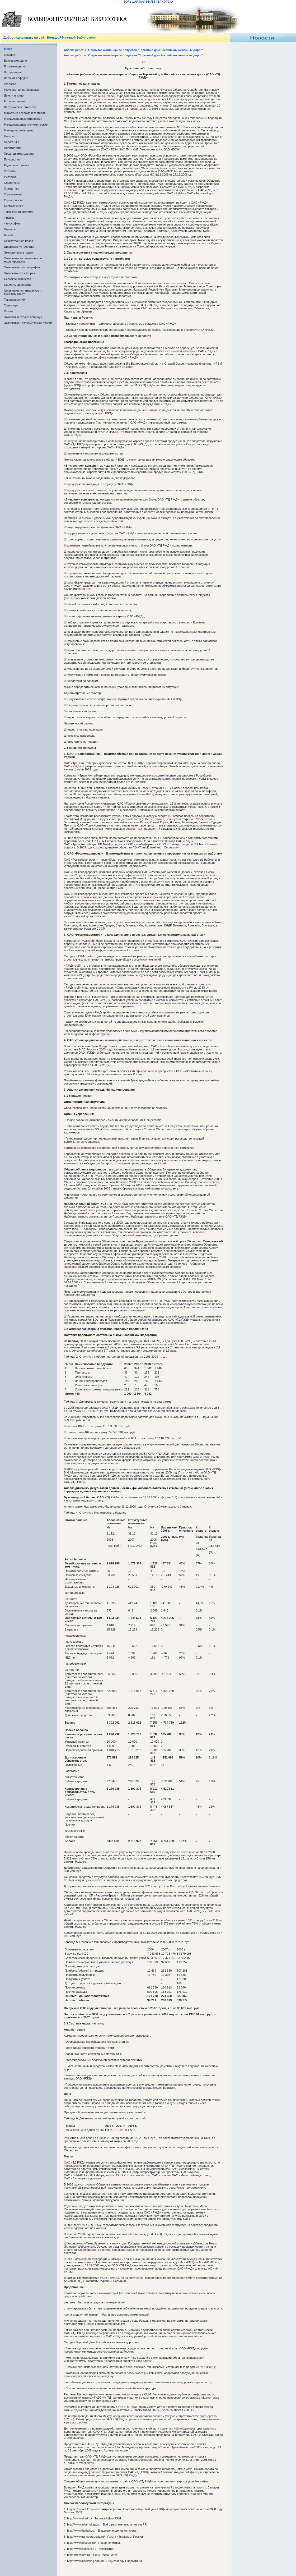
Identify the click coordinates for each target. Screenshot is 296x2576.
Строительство (14, 200)
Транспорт (11, 305)
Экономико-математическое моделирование (23, 260)
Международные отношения (23, 118)
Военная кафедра (16, 78)
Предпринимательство (19, 153)
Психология (12, 159)
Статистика (11, 188)
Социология (12, 182)
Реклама (10, 171)
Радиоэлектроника (16, 165)
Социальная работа (17, 284)
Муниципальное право (19, 130)
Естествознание (15, 101)
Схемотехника (13, 206)
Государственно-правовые (22, 89)
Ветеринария (13, 72)
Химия (8, 235)
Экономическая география (22, 267)
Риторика (10, 176)
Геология (10, 83)
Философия (12, 223)
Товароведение (14, 299)
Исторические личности (20, 107)
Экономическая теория (19, 273)
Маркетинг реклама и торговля (24, 112)
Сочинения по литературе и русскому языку (22, 292)
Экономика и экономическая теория (28, 322)
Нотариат (10, 136)
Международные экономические (26, 124)
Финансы (10, 229)
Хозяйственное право (18, 240)
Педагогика (11, 142)
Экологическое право (18, 252)
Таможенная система (18, 211)
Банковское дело (15, 60)
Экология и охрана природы (23, 317)
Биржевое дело (14, 66)
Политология (12, 147)
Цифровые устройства (19, 246)
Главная (9, 54)
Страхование (13, 194)
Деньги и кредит (15, 95)
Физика (9, 217)
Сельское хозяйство (17, 279)
